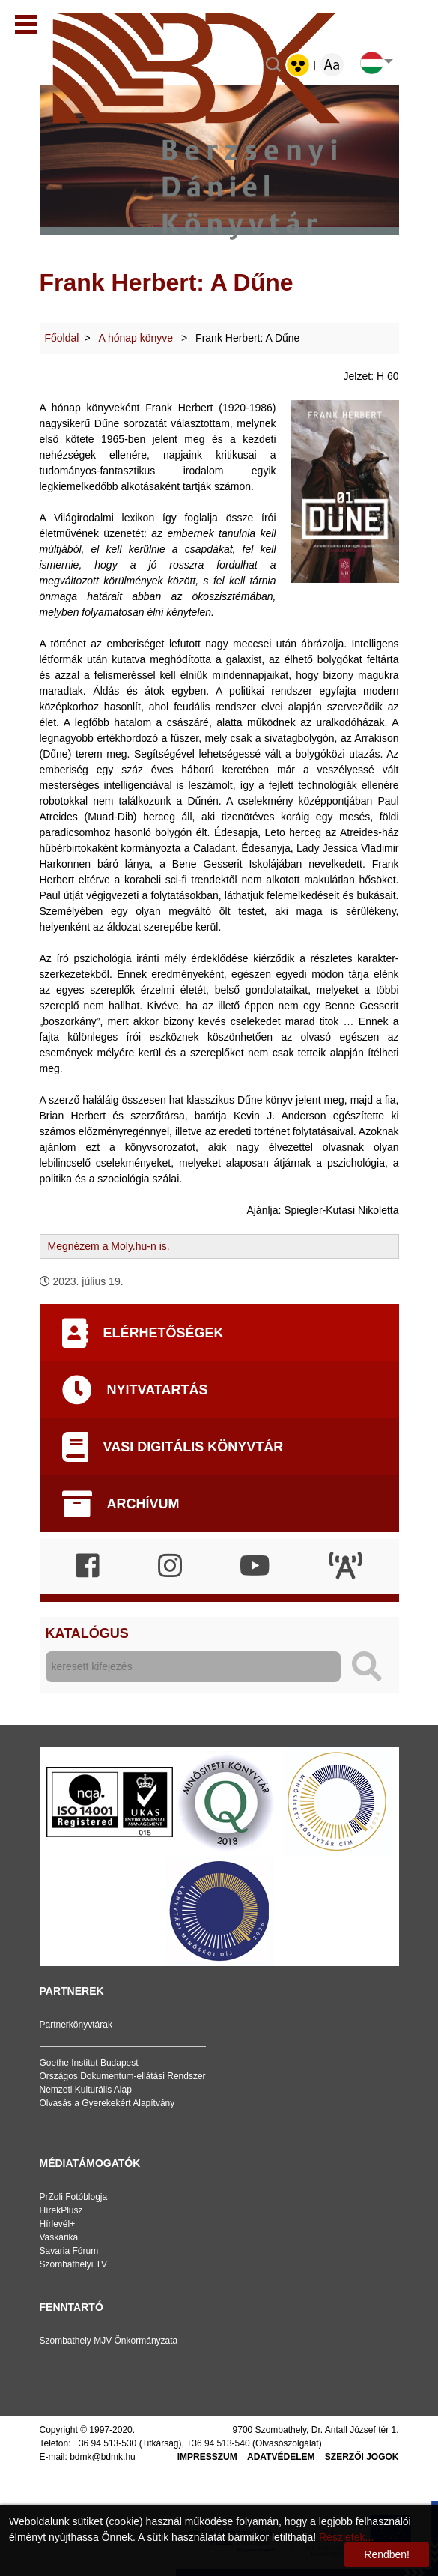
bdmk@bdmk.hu (103, 2457)
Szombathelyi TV (74, 2264)
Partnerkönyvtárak (76, 2024)
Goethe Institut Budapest (89, 2063)
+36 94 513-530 (104, 2443)
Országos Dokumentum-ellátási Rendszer (123, 2076)
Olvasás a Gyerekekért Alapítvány (107, 2103)
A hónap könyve (138, 338)
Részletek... (346, 2537)
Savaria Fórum (69, 2251)
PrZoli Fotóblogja (74, 2197)
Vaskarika (59, 2237)
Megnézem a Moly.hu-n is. (109, 1246)
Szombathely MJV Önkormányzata (109, 2340)
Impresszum (207, 2457)
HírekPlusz (61, 2210)
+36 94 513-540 (217, 2443)
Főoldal (62, 338)
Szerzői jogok (362, 2457)
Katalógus (87, 1633)
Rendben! (387, 2554)
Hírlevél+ (58, 2224)
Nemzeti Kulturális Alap (86, 2089)
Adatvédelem (280, 2457)
